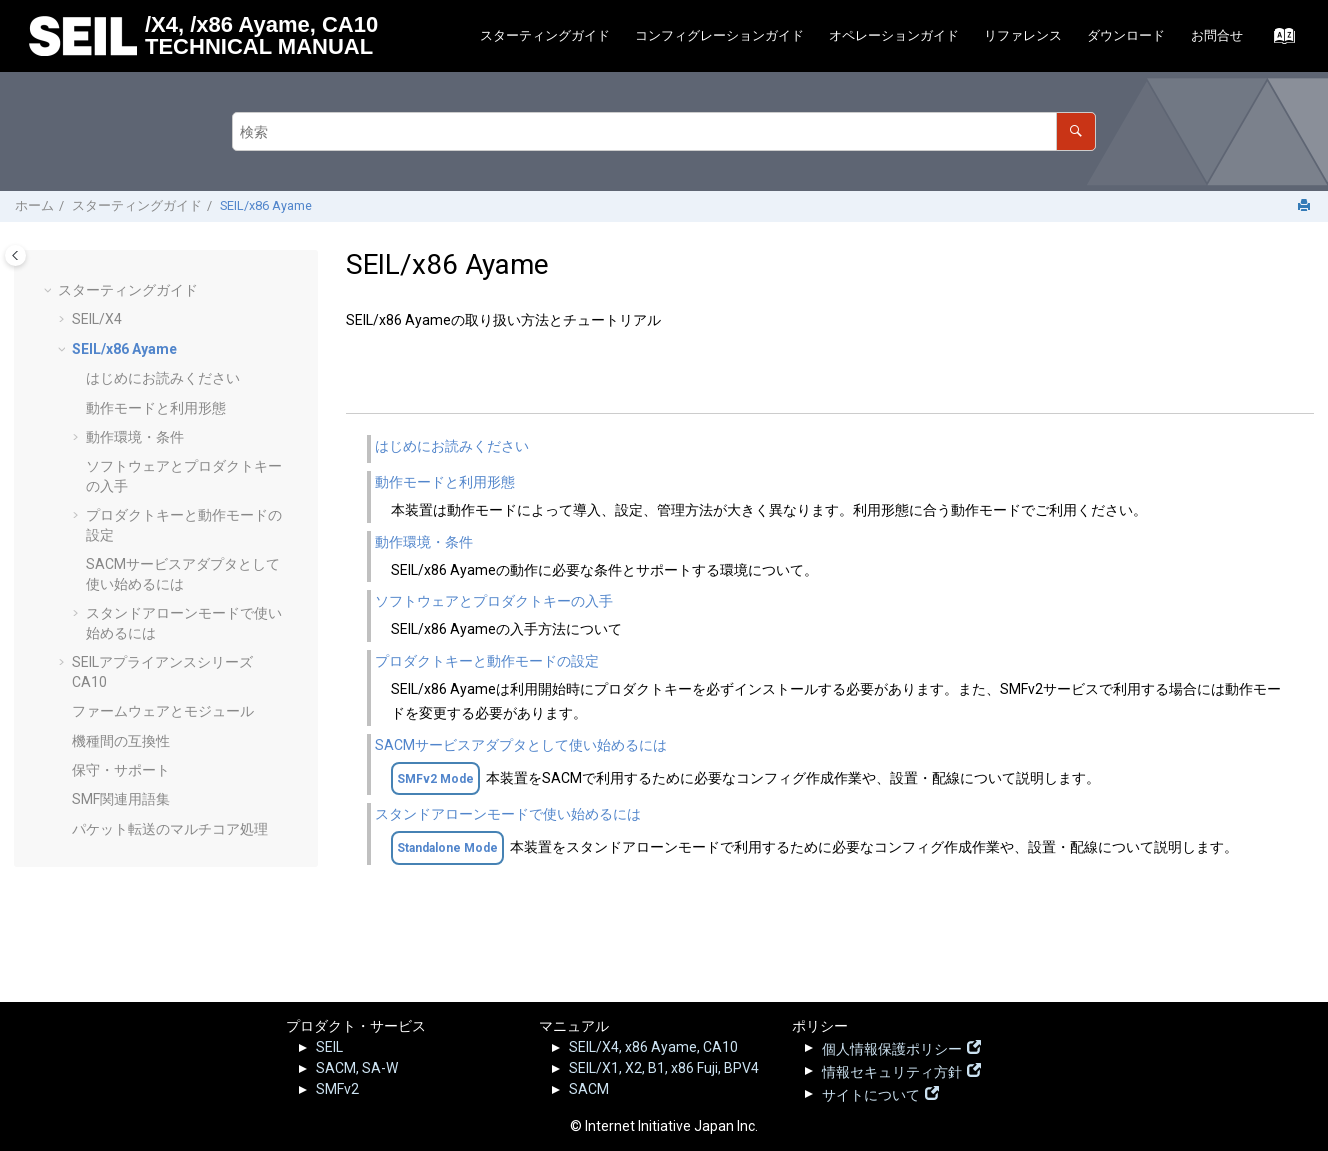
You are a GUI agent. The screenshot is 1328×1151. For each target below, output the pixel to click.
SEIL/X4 (97, 319)
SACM (589, 1089)
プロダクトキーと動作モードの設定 (487, 661)
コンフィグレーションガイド (719, 35)
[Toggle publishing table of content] (15, 255)
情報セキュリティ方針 (892, 1070)
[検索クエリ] (663, 131)
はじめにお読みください (163, 378)
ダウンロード (1126, 35)
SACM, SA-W (357, 1068)
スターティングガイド (545, 35)
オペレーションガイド (894, 35)
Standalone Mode (447, 848)
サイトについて (871, 1093)
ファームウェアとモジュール (163, 711)
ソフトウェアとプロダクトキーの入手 (494, 601)
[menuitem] (544, 36)
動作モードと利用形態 (156, 408)
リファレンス (1023, 35)
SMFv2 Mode (435, 779)
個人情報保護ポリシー (892, 1047)
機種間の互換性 (121, 741)
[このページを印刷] (1306, 206)
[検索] (1075, 131)
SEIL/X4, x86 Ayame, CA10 (653, 1047)
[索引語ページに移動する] (1278, 41)
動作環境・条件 (135, 437)
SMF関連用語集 (121, 799)
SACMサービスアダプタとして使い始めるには (521, 745)
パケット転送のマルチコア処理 (170, 829)
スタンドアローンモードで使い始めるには (508, 814)
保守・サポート (121, 770)
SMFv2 (337, 1089)
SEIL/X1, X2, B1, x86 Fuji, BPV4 (664, 1068)
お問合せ (1217, 35)
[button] (50, 291)
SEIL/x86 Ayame (266, 205)
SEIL (329, 1047)
